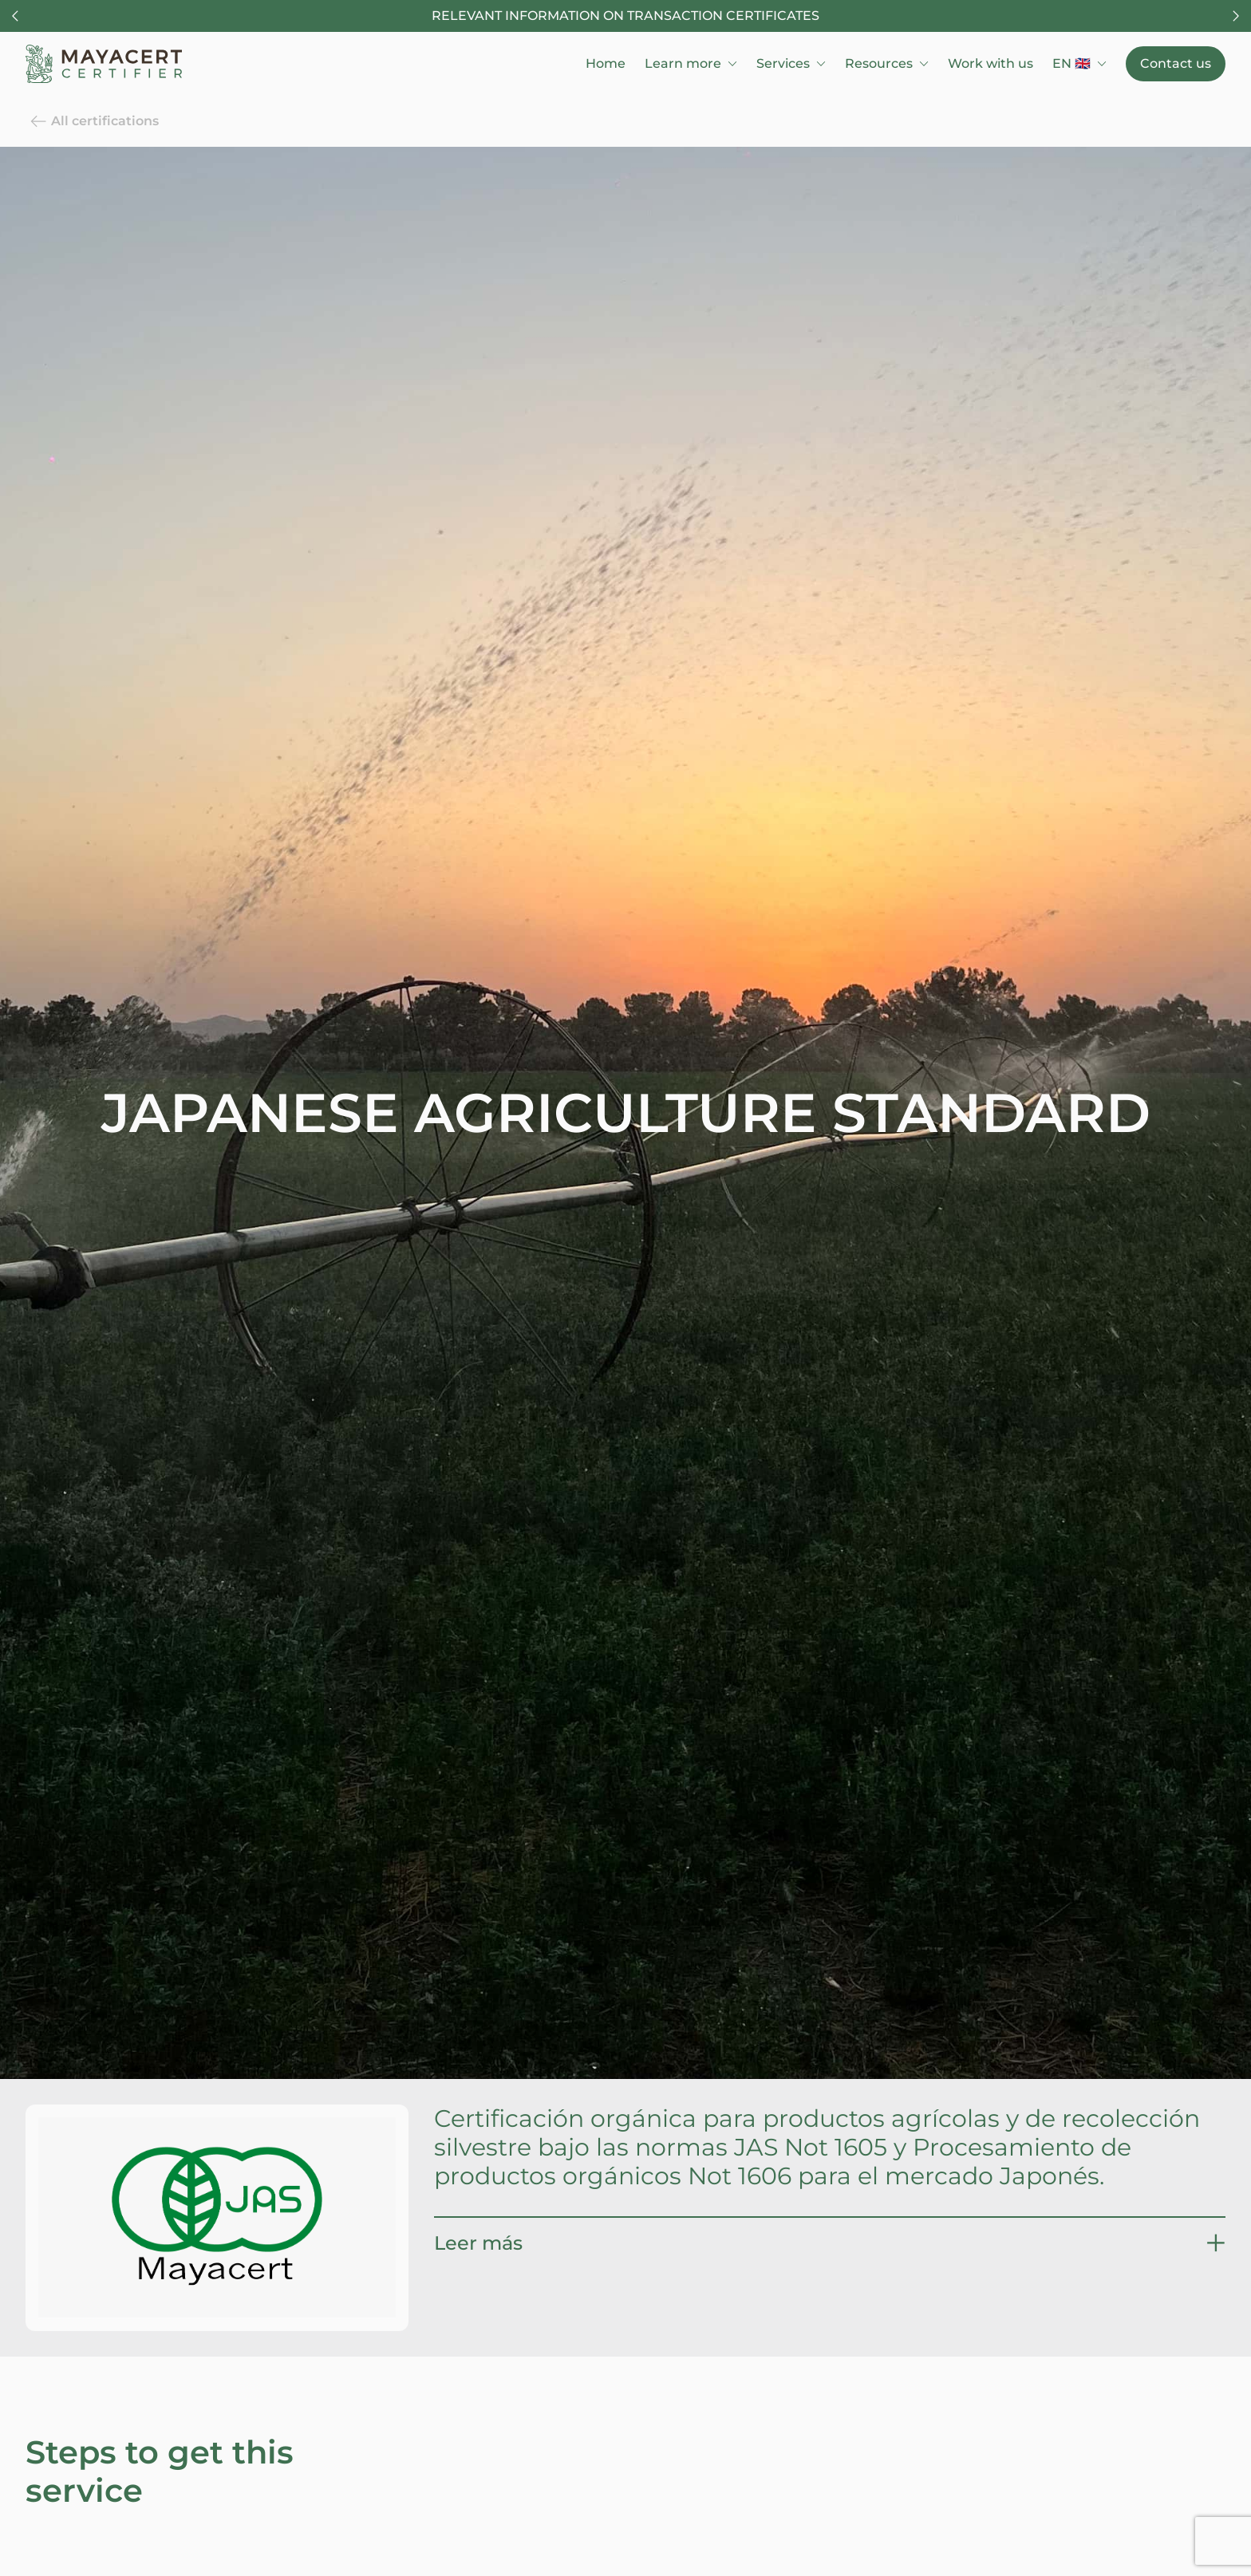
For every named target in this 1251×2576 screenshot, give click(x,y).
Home (606, 63)
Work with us (990, 63)
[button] (829, 2243)
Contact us (1175, 63)
